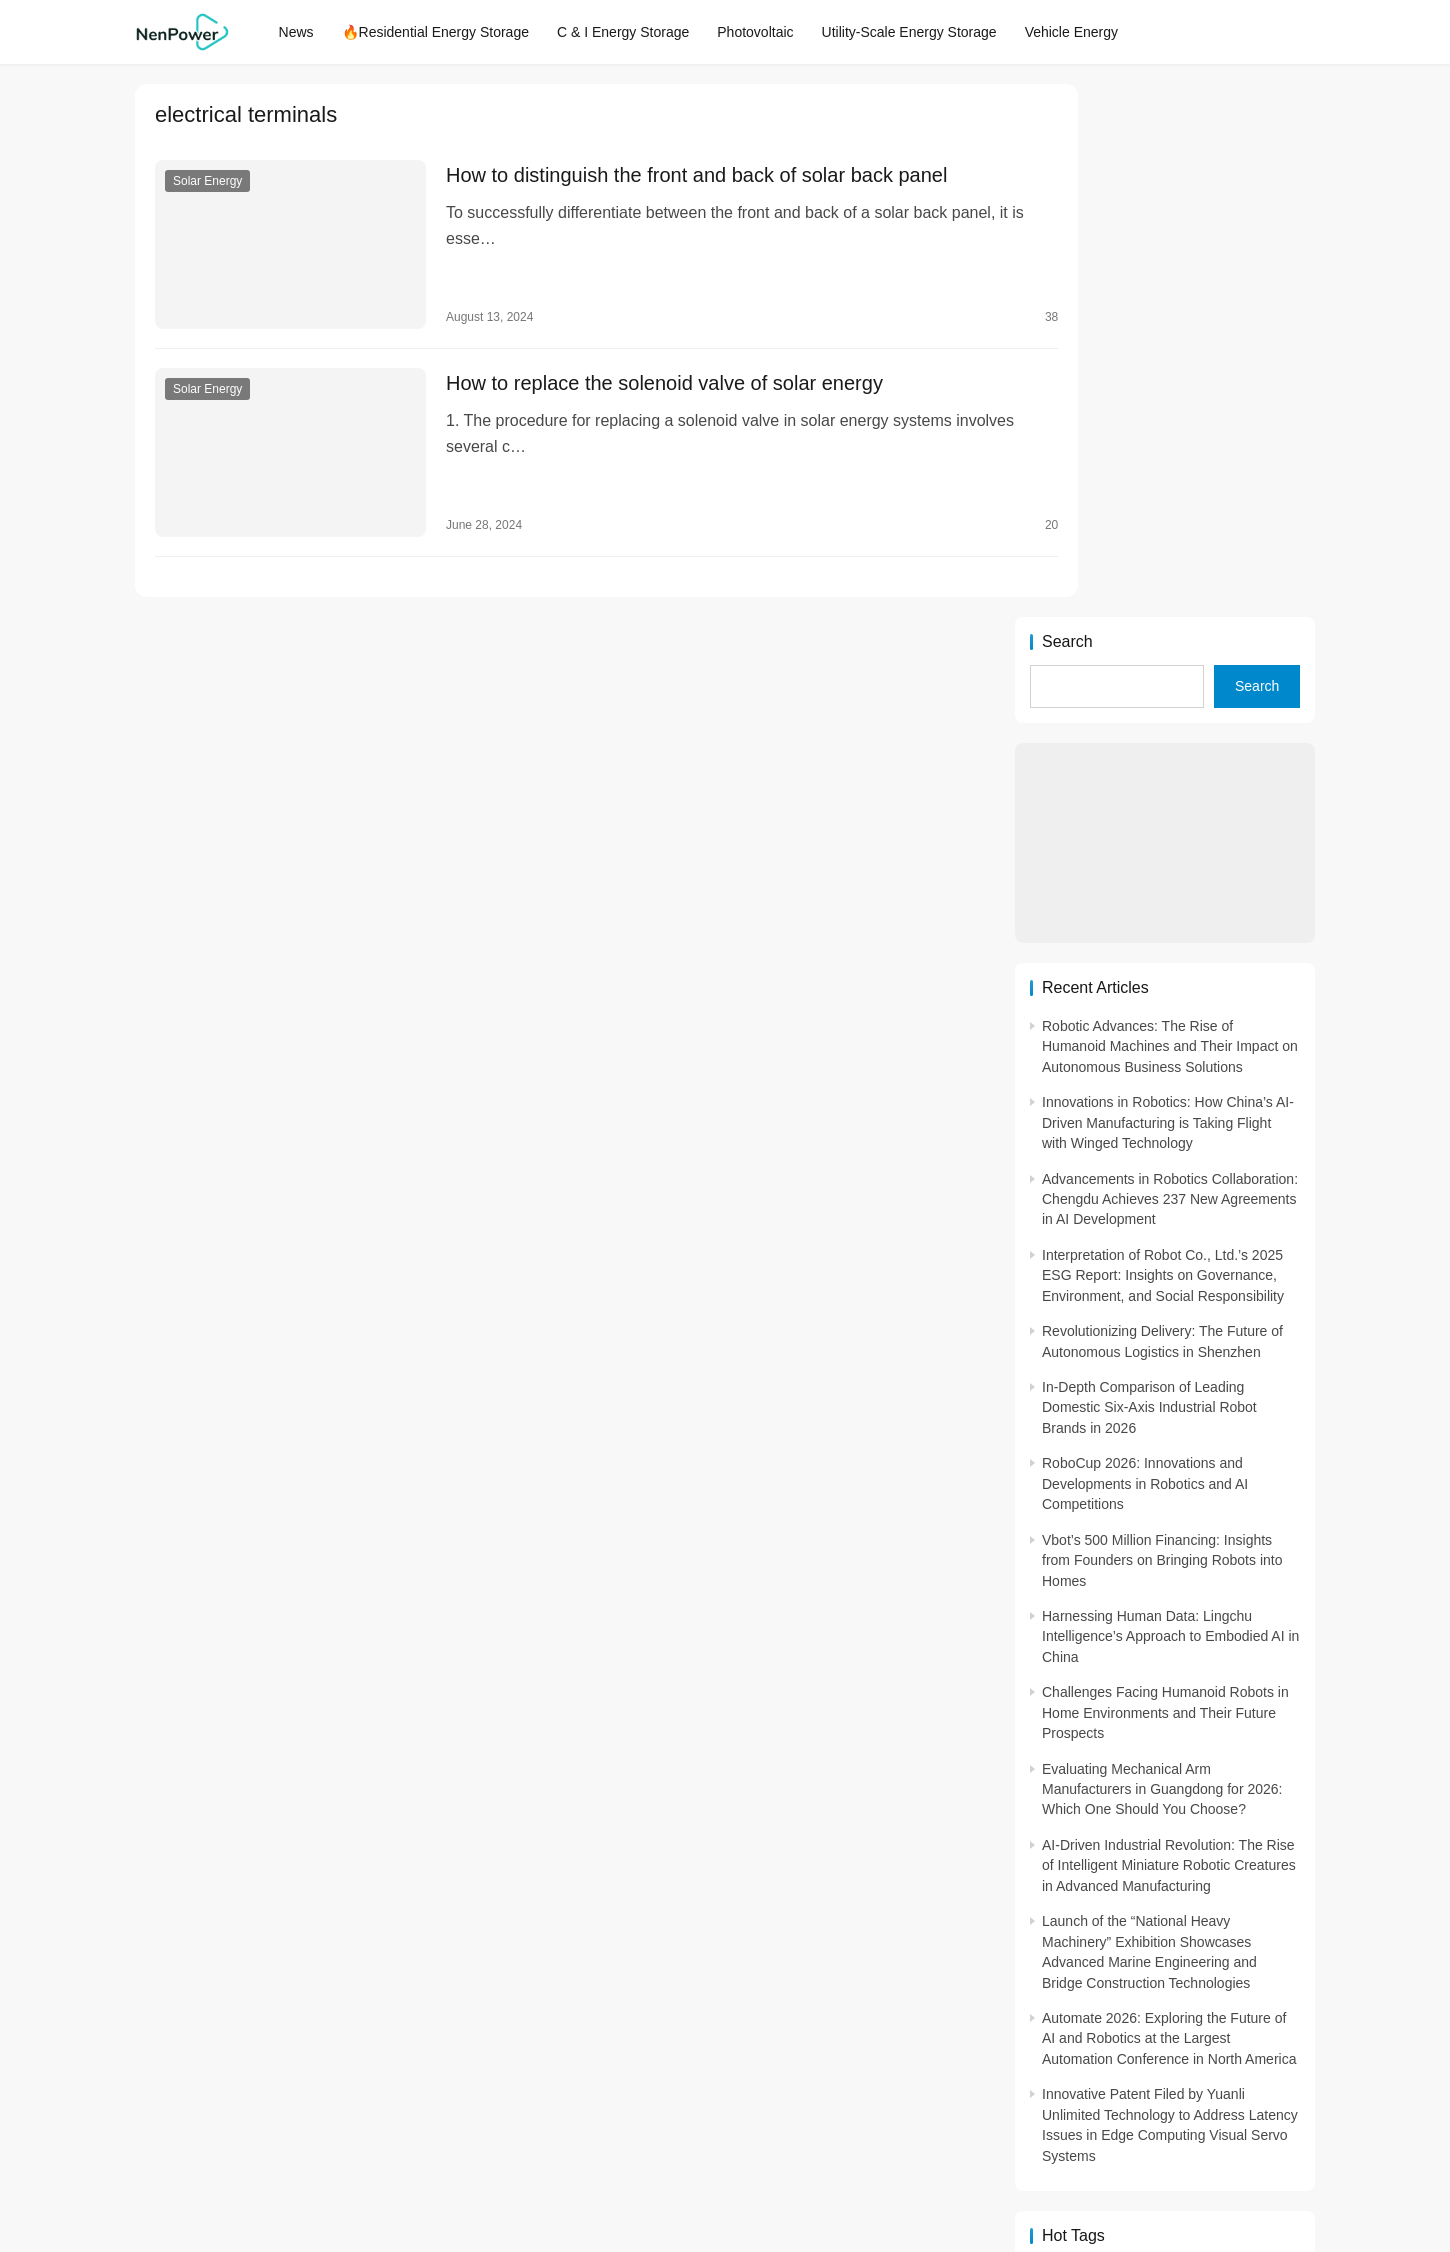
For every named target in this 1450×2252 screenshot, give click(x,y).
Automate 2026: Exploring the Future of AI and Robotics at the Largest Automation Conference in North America (1169, 1505)
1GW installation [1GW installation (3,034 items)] (1262, 1799)
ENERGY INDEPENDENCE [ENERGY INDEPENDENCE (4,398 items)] (1262, 2010)
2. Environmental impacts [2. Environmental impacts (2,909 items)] (1171, 1829)
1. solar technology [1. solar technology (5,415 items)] (1171, 1799)
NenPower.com (469, 2166)
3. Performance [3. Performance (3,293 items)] (1262, 1859)
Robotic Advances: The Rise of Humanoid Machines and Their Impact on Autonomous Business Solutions (1170, 513)
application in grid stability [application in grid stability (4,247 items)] (1171, 1980)
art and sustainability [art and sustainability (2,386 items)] (1262, 1980)
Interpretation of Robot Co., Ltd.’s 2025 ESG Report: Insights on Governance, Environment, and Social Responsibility (1163, 742)
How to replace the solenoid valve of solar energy (639, 371)
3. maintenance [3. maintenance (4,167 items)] (1171, 1859)
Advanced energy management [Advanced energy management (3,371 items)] (1171, 1950)
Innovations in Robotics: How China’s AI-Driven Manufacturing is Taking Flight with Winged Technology (1168, 589)
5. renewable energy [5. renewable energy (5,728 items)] (1171, 1890)
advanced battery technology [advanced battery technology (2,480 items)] (1080, 1950)
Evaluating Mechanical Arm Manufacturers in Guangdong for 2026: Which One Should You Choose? (1162, 1255)
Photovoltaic (767, 32)
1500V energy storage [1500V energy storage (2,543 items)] (1171, 1920)
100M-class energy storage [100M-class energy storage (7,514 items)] (1080, 1920)
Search (1067, 109)
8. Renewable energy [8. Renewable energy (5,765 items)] (1262, 1890)
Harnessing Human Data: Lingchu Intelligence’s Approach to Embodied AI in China (1170, 1103)
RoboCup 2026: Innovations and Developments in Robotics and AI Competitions (1145, 950)
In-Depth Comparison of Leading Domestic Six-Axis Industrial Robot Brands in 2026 (1149, 874)
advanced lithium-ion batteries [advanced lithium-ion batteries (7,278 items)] (1262, 1950)
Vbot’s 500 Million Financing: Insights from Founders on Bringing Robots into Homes (1162, 1026)
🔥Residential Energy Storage (446, 32)
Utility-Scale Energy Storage (920, 32)
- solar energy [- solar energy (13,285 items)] (1079, 1769)
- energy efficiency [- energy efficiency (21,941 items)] (1080, 1739)
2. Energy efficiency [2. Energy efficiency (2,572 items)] (1080, 1829)
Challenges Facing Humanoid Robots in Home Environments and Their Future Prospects (1165, 1179)
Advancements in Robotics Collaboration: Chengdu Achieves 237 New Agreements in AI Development (1170, 665)
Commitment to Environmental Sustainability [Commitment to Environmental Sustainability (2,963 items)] (1080, 2010)
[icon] (995, 2167)
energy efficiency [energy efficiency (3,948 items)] (1171, 2010)
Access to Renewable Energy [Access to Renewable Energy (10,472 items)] (1262, 1920)
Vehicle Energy (1082, 32)
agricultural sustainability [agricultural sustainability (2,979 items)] (1080, 1980)
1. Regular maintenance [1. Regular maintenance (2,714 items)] (1080, 1799)
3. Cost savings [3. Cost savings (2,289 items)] (1080, 1859)
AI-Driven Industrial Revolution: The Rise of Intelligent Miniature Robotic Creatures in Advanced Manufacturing (1169, 1332)
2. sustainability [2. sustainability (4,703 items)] (1262, 1829)
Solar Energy (207, 182)
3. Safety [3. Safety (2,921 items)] (1073, 1890)
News (307, 32)
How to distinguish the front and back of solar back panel (671, 176)
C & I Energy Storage (635, 32)
